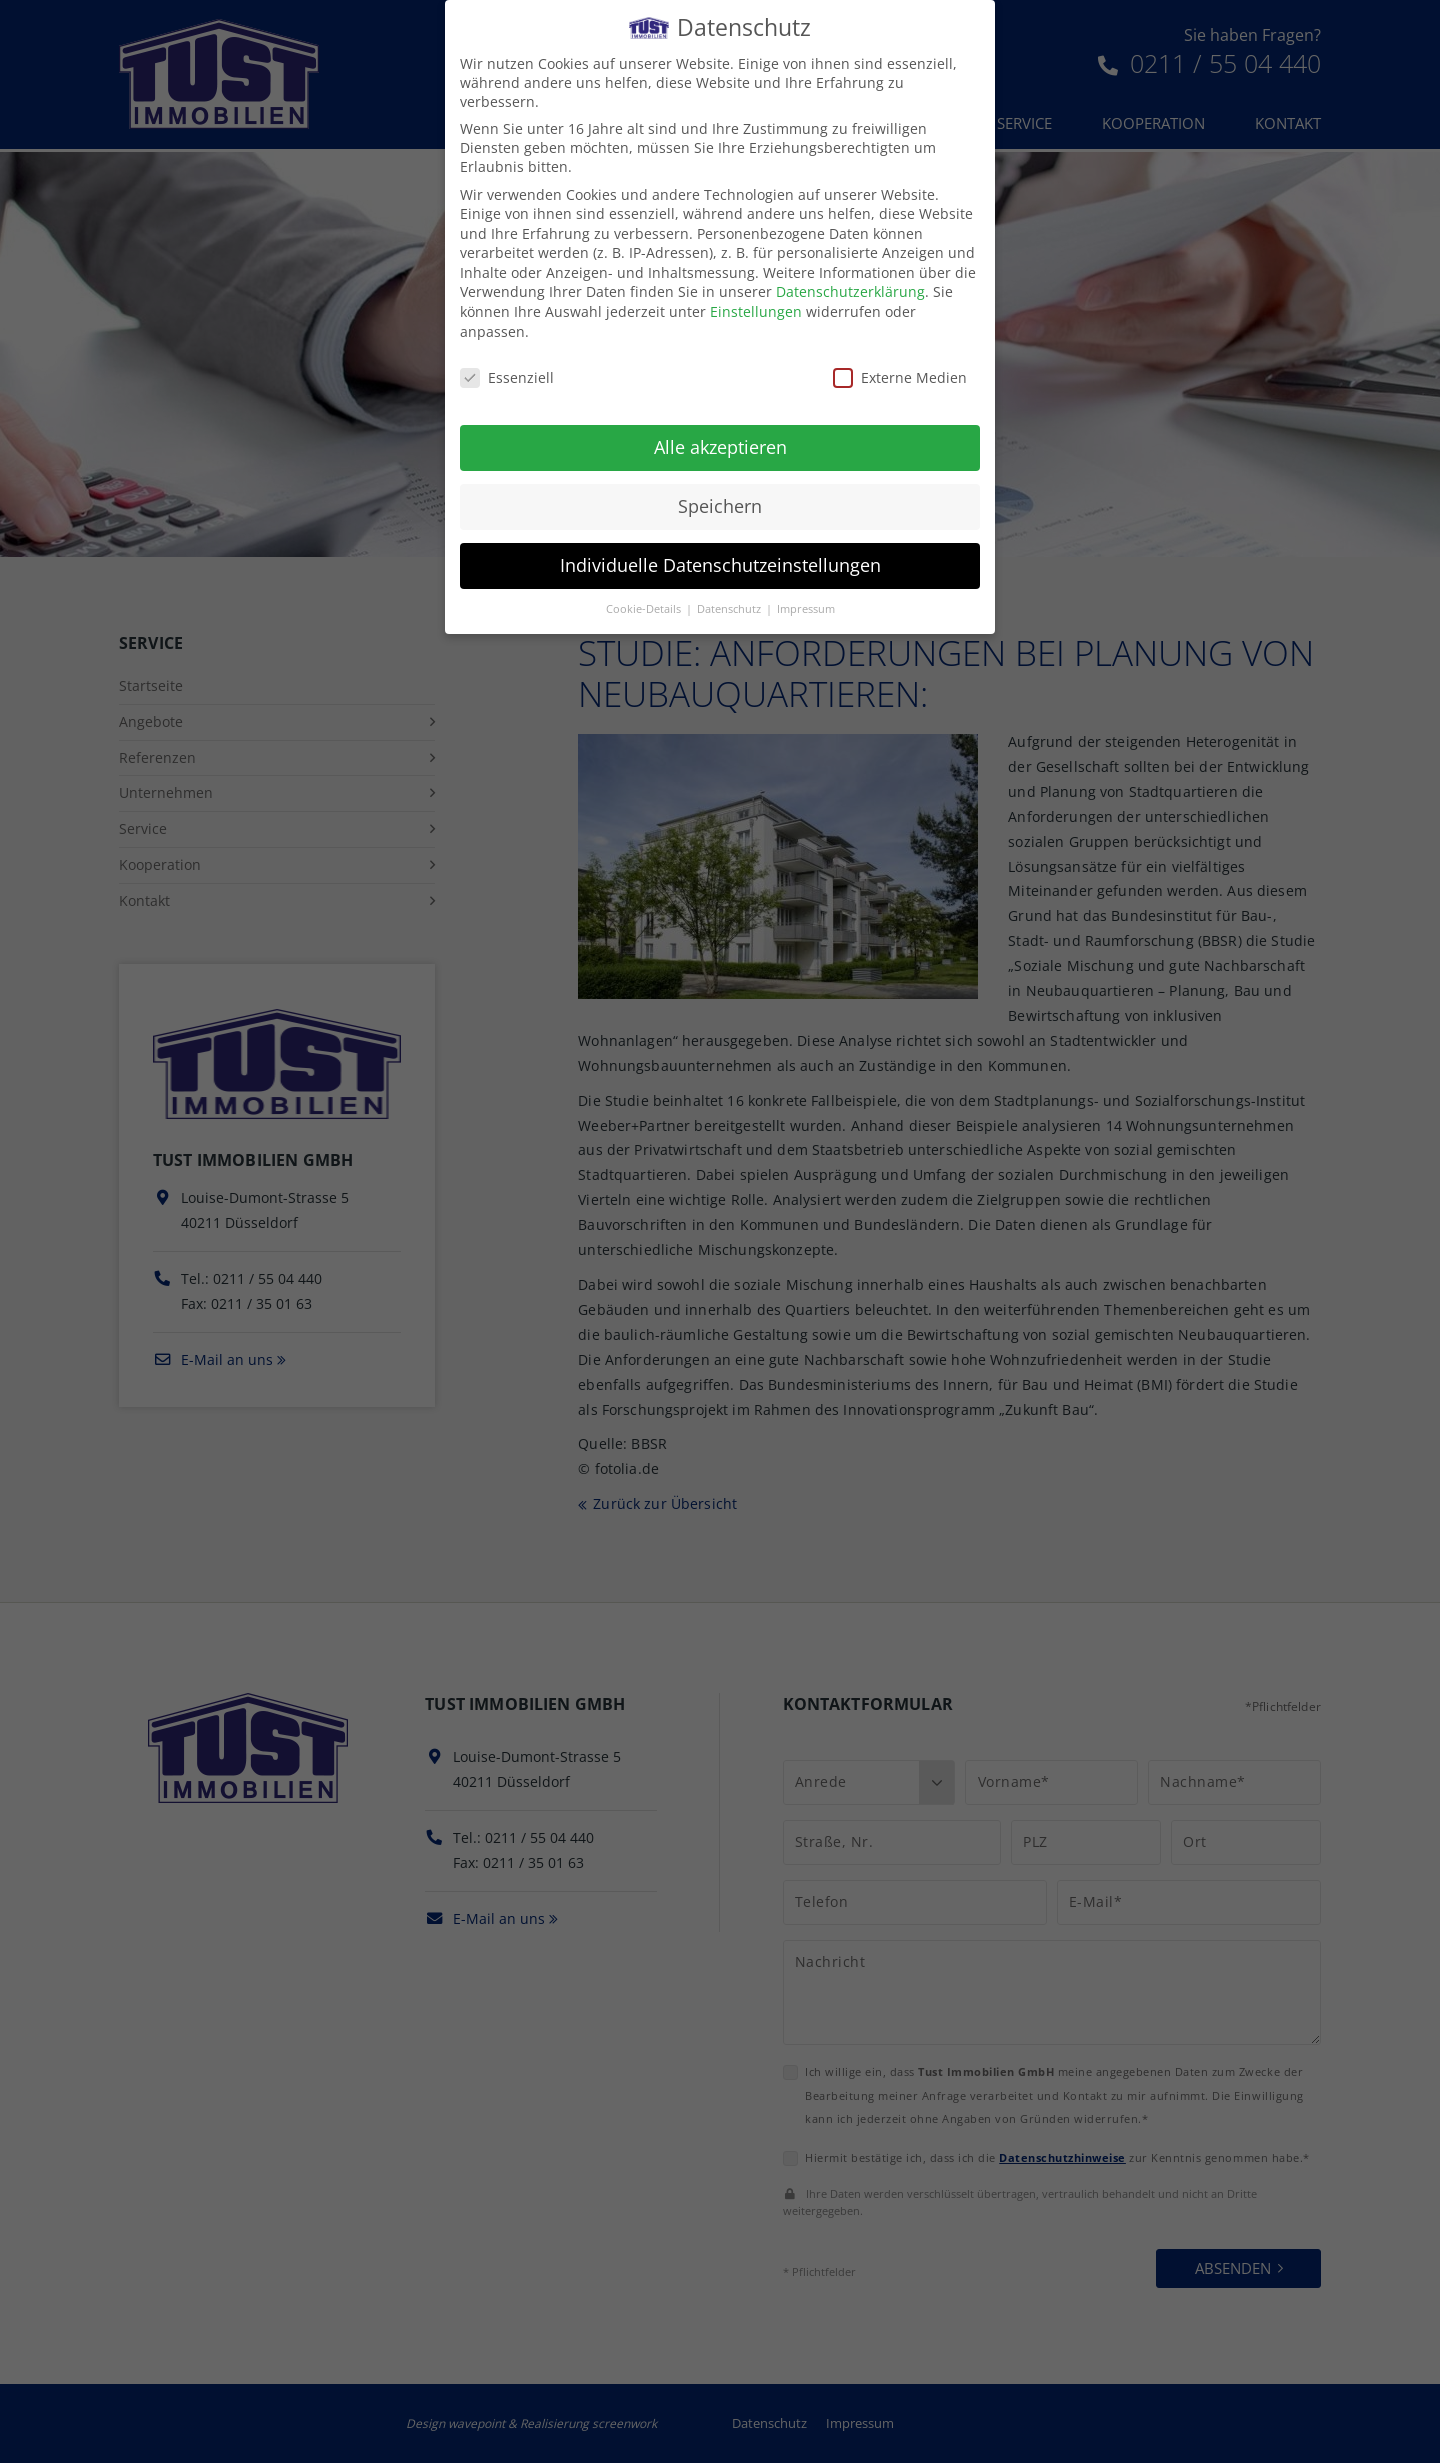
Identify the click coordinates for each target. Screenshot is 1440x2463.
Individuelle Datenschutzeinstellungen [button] (720, 550)
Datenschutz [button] (730, 593)
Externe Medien (900, 361)
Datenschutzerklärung (850, 276)
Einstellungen (756, 296)
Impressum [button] (806, 593)
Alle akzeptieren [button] (720, 432)
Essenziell (507, 361)
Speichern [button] (720, 491)
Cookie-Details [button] (645, 593)
